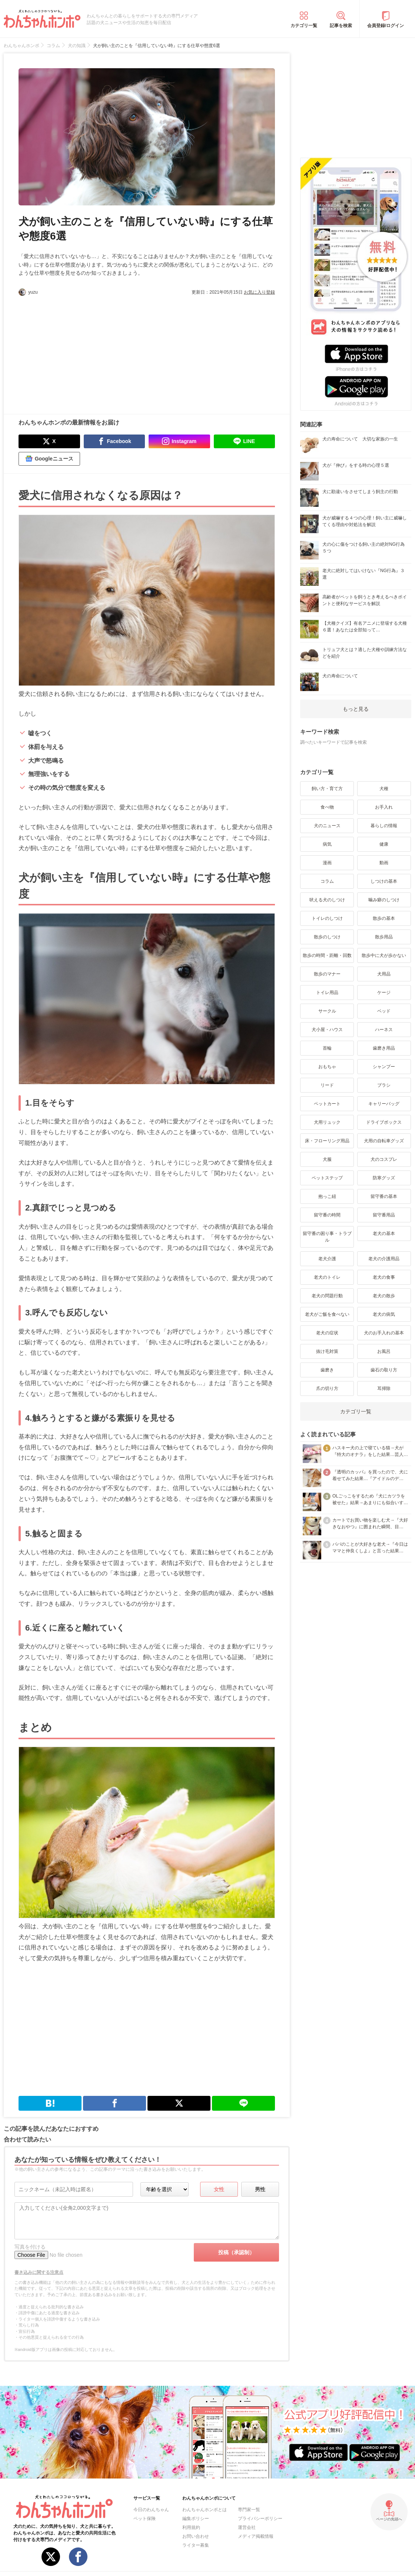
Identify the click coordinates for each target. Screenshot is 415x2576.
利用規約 (191, 2527)
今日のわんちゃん (151, 2509)
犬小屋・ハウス (327, 1029)
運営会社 (247, 2527)
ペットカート (327, 1103)
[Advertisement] (82, 351)
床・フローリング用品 (327, 1140)
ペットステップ (327, 1177)
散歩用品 (384, 936)
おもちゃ (327, 1066)
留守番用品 (384, 1215)
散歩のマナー (327, 974)
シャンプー (384, 1066)
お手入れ (384, 807)
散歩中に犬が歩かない (384, 955)
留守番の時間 (327, 1215)
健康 (383, 844)
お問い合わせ (195, 2536)
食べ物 (327, 807)
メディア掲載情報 (255, 2536)
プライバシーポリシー (260, 2518)
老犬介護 (327, 1258)
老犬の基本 (384, 1233)
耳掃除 (384, 1388)
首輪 (327, 1048)
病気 (327, 844)
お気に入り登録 (259, 292)
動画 (383, 862)
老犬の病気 (384, 1314)
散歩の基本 (384, 918)
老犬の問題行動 (327, 1295)
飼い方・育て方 (327, 788)
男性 (260, 2189)
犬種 (383, 788)
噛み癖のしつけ (383, 899)
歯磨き (327, 1370)
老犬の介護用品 (383, 1258)
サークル (327, 1011)
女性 (219, 2189)
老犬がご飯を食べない (327, 1314)
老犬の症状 (327, 1332)
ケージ (384, 992)
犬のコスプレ (384, 1159)
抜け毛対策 (327, 1351)
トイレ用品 (327, 992)
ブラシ (384, 1085)
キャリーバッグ (383, 1103)
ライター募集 (195, 2545)
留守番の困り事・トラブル (327, 1237)
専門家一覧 (249, 2509)
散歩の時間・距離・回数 (327, 955)
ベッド (384, 1011)
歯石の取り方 (384, 1370)
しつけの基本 (384, 881)
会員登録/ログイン (385, 25)
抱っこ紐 (327, 1196)
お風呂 (384, 1351)
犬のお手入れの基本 (384, 1332)
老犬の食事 (384, 1277)
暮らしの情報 (384, 825)
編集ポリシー (195, 2518)
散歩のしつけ (327, 936)
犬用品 (384, 974)
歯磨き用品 (384, 1048)
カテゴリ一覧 (303, 25)
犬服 (327, 1159)
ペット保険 (144, 2518)
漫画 (327, 862)
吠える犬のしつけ (327, 899)
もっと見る (356, 709)
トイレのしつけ (327, 918)
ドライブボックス (384, 1122)
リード (327, 1085)
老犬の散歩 (384, 1295)
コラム (327, 881)
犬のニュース (327, 825)
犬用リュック (327, 1122)
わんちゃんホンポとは (204, 2509)
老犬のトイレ (327, 1277)
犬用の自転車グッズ (384, 1140)
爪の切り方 (327, 1388)
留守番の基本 (384, 1196)
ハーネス (384, 1029)
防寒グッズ (384, 1177)
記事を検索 (341, 25)
